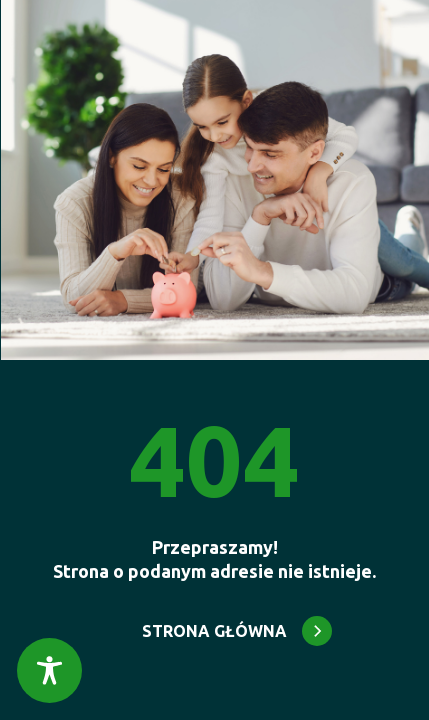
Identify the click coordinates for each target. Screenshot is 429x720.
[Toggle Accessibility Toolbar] (49, 670)
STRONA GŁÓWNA (214, 631)
